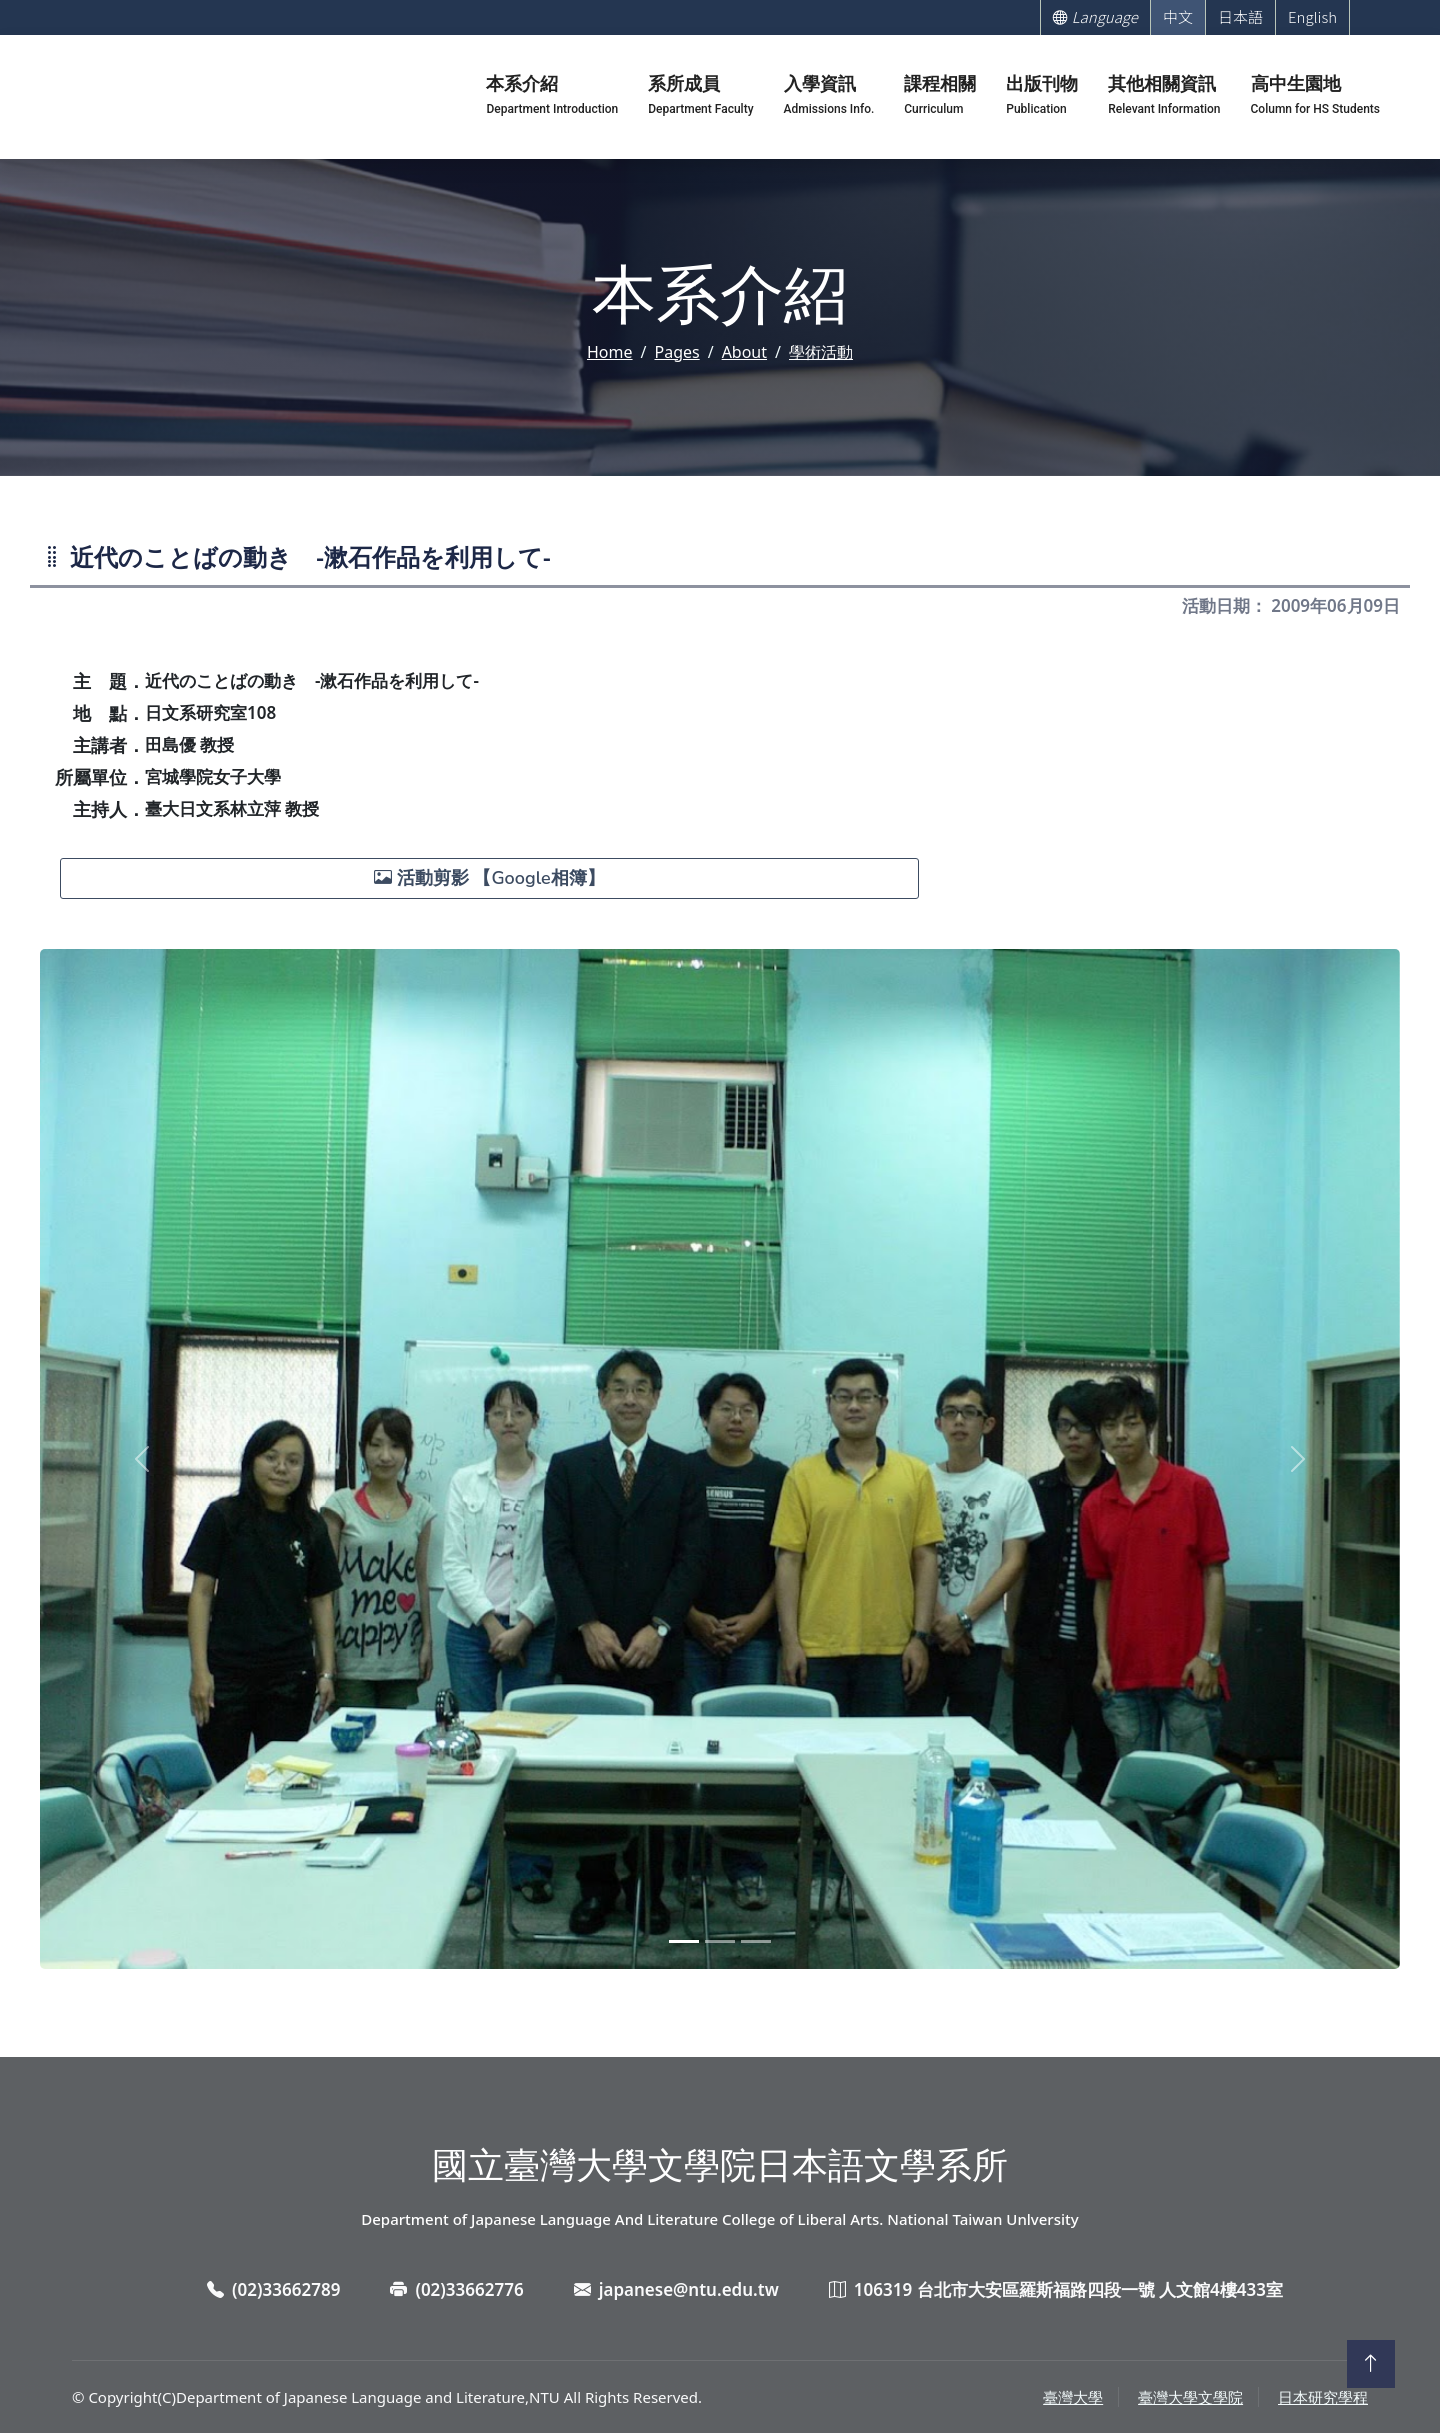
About (744, 352)
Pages (676, 352)
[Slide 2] (720, 1941)
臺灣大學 (1073, 2397)
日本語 (1240, 16)
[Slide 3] (756, 1941)
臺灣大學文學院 (1190, 2397)
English (1312, 16)
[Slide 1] (684, 1941)
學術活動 (821, 352)
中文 (1178, 16)
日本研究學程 (1323, 2397)
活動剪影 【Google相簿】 (489, 878)
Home (610, 352)
